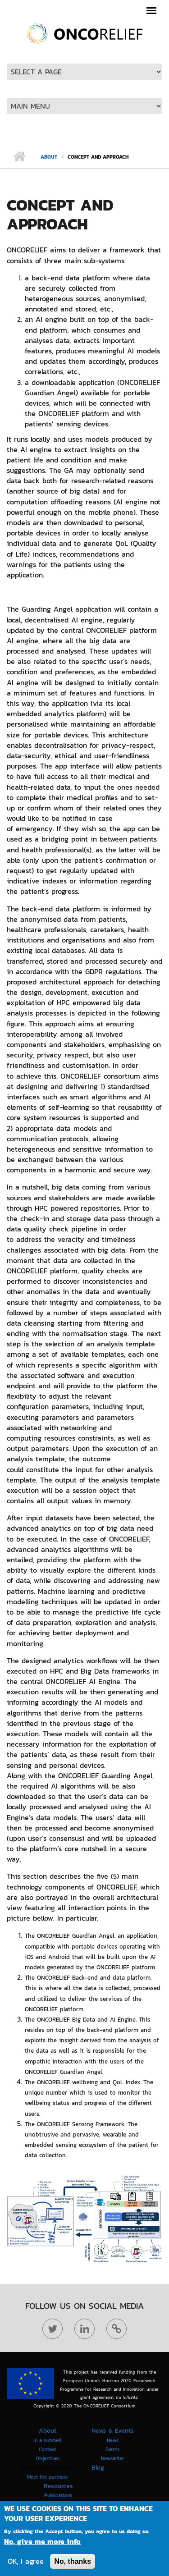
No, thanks (72, 2563)
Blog (97, 2467)
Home (19, 157)
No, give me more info (42, 2543)
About (49, 156)
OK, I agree (26, 2563)
